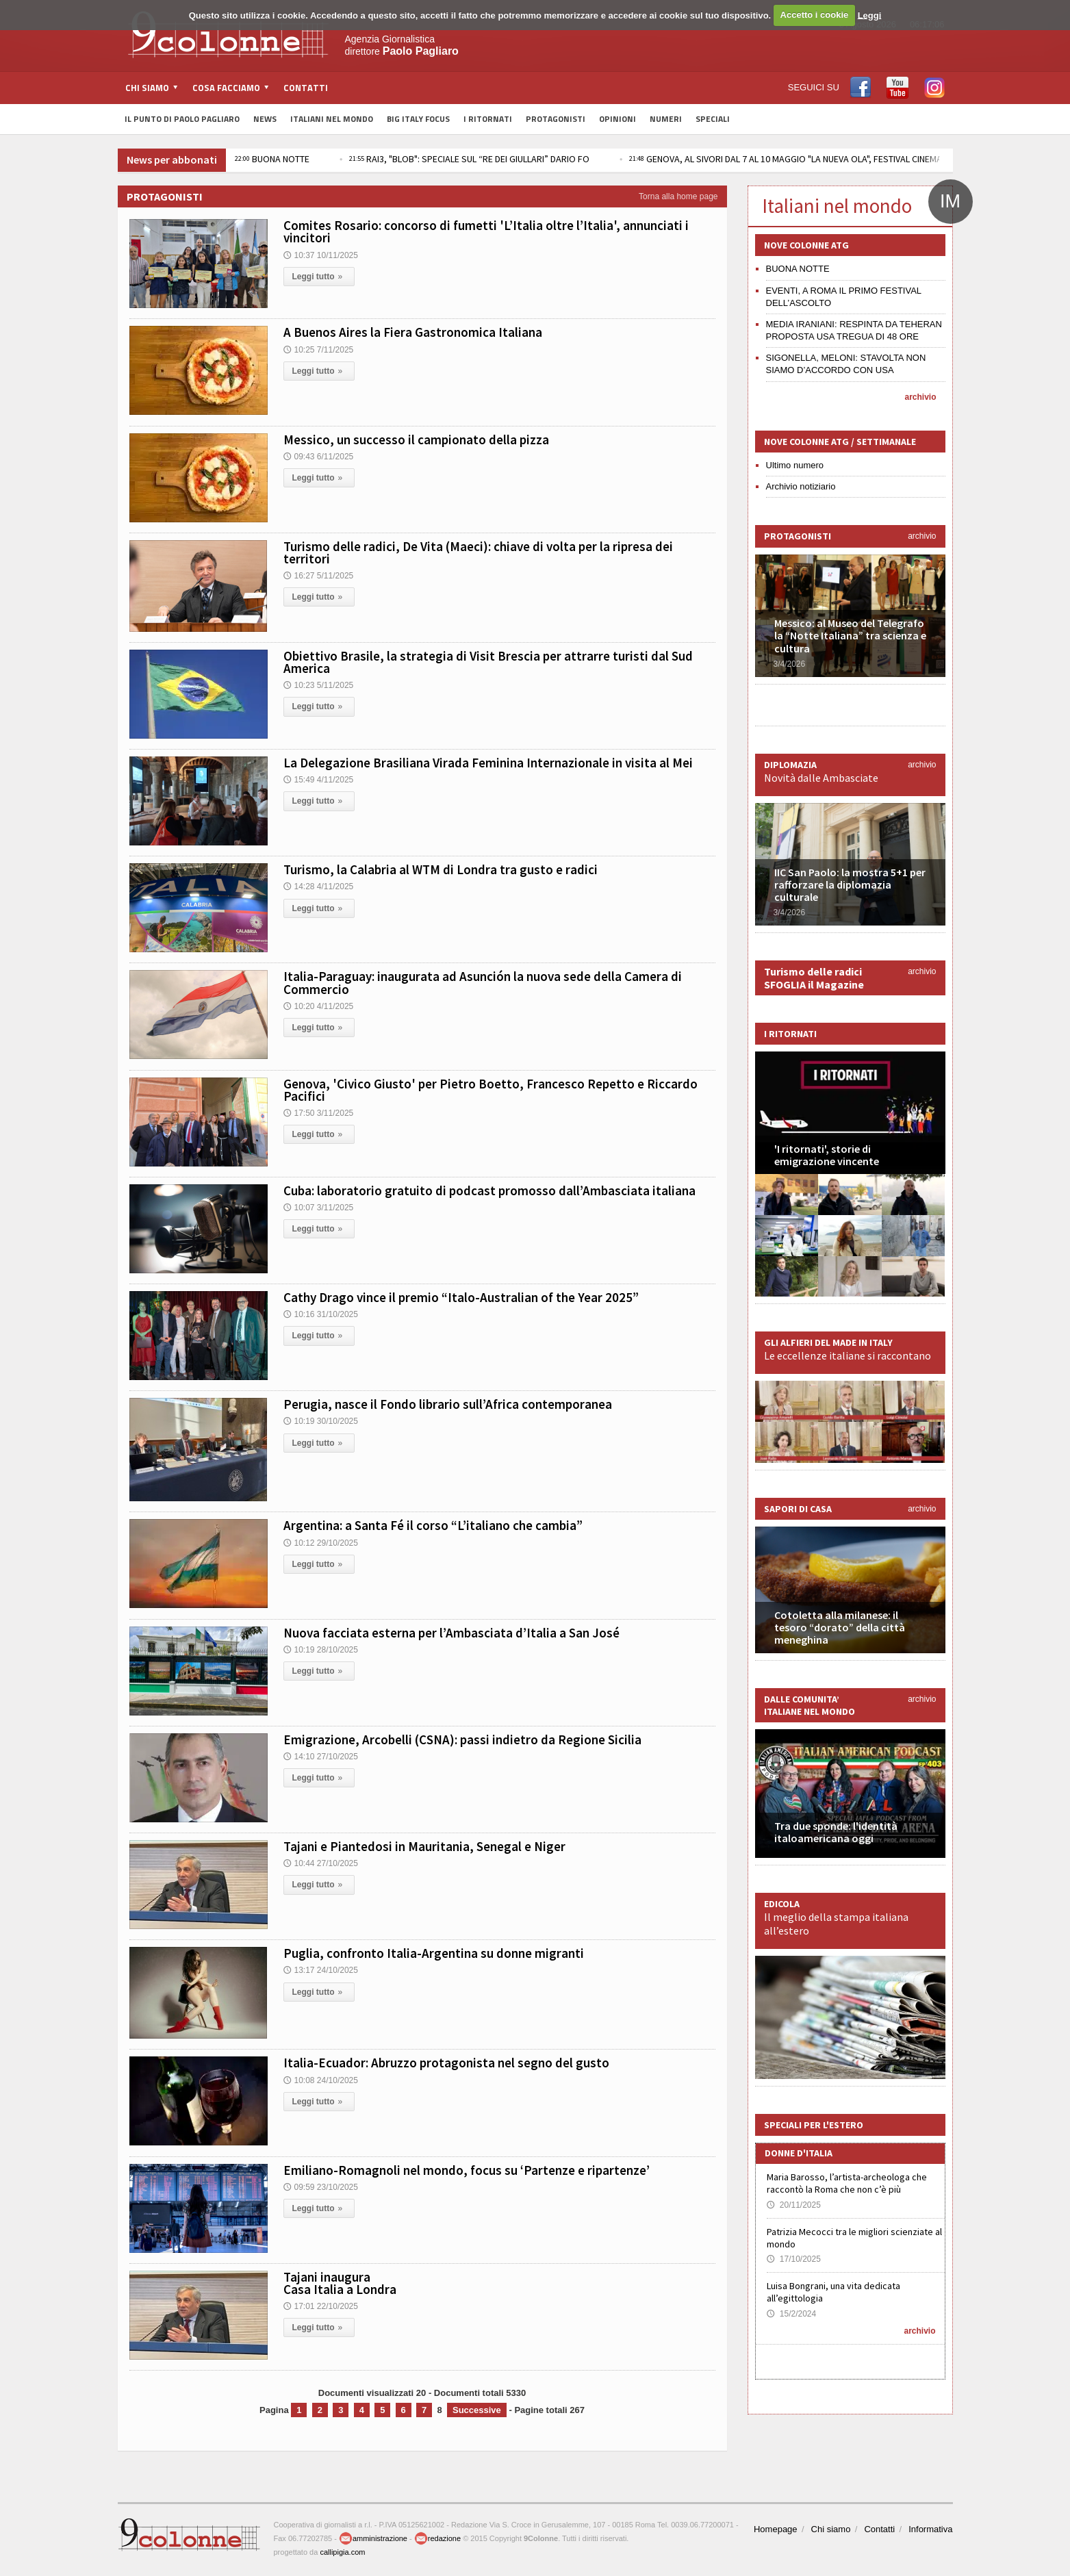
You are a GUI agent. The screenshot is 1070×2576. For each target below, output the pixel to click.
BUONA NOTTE (272, 159)
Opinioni (617, 118)
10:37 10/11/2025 (320, 255)
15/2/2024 (792, 2314)
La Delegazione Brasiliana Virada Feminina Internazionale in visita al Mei (488, 762)
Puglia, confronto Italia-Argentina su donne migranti (433, 1953)
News (265, 118)
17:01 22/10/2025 (320, 2306)
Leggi (870, 15)
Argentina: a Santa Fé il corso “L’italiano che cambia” (433, 1525)
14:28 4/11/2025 (318, 886)
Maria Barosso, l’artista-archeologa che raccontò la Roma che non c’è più (847, 2183)
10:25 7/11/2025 (318, 350)
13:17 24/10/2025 (320, 1970)
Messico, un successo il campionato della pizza (416, 439)
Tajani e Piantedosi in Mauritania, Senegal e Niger (424, 1846)
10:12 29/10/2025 (320, 1543)
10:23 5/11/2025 (318, 685)
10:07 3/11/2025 (318, 1207)
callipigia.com (342, 2552)
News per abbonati (172, 159)
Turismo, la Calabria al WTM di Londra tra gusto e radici (440, 869)
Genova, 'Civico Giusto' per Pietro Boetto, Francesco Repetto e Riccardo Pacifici (490, 1089)
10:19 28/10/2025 (320, 1650)
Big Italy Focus (418, 118)
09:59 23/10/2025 (320, 2187)
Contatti (305, 87)
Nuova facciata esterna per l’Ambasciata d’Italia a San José (451, 1632)
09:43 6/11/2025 (318, 456)
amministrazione (373, 2538)
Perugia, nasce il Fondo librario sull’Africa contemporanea (447, 1404)
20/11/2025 (794, 2205)
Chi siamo (831, 2529)
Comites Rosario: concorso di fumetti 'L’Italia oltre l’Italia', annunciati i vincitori (486, 231)
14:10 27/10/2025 (320, 1756)
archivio (920, 397)
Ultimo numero (795, 465)
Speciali (713, 118)
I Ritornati (487, 118)
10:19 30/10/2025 (320, 1421)
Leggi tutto (319, 276)
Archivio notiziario (801, 486)
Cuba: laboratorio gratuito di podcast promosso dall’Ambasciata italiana (489, 1190)
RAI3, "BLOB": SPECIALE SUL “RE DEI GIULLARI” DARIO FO (469, 159)
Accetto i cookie (814, 15)
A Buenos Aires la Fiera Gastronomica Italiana (412, 332)
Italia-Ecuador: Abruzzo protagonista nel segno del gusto (446, 2062)
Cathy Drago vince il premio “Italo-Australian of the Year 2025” (461, 1297)
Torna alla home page (678, 196)
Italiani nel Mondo (331, 118)
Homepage (776, 2529)
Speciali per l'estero (813, 2125)
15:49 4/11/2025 (318, 780)
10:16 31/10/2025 (320, 1314)
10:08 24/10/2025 (320, 2080)
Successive (477, 2410)
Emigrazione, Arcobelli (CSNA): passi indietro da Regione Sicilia (462, 1739)
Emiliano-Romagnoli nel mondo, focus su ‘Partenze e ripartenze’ (466, 2170)
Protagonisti (555, 118)
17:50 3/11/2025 (318, 1113)
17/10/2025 (794, 2259)
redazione (437, 2538)
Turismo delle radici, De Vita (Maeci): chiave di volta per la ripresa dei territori (478, 552)
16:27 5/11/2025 (318, 576)
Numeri (666, 118)
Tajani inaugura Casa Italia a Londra (339, 2283)
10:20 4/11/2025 (318, 1006)
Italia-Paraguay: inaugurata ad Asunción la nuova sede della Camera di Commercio (482, 982)
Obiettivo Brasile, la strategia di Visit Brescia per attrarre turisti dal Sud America (488, 662)
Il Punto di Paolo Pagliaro (182, 118)
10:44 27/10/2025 (320, 1863)
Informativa (930, 2529)
